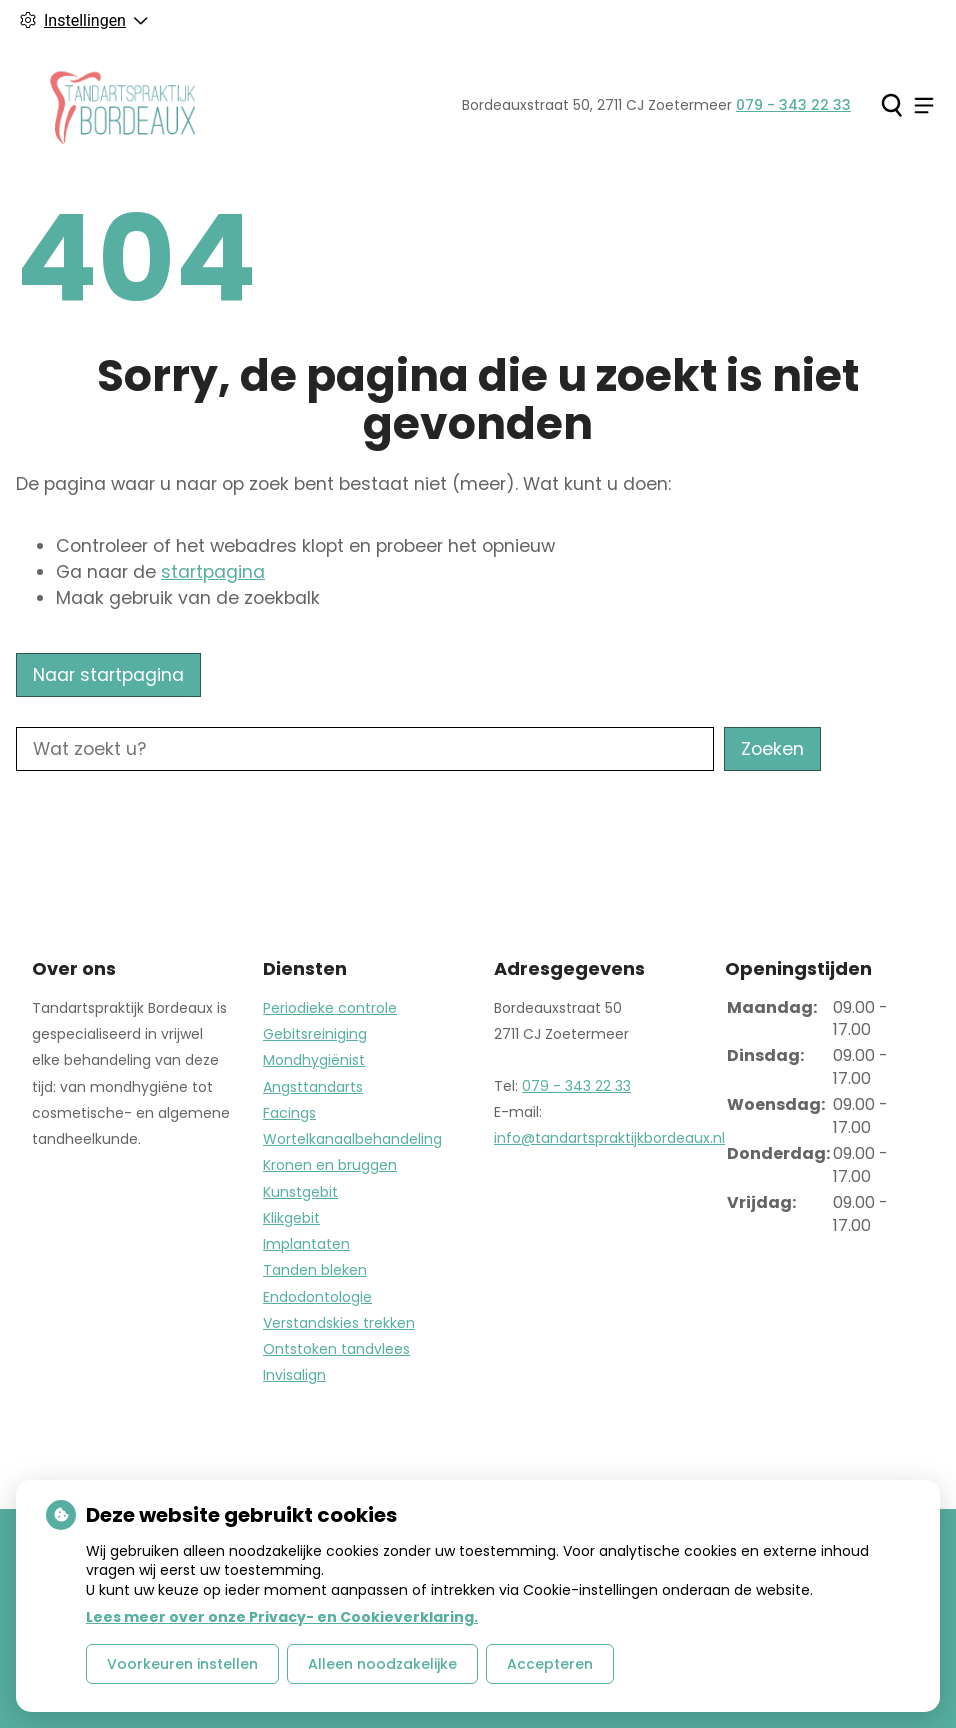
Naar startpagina (108, 675)
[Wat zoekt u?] (365, 749)
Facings (289, 1113)
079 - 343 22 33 (576, 1086)
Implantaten (306, 1244)
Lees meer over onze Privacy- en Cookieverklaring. (282, 1617)
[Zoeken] (891, 105)
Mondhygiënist (314, 1060)
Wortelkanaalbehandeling (352, 1139)
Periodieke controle (330, 1008)
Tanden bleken (315, 1270)
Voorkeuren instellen (182, 1664)
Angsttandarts (313, 1087)
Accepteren (550, 1664)
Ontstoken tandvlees (336, 1349)
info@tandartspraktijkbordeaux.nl (609, 1138)
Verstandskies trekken (339, 1323)
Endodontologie (317, 1297)
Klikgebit (291, 1218)
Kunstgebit (300, 1192)
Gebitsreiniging (315, 1034)
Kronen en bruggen (330, 1165)
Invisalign (294, 1375)
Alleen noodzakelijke (382, 1664)
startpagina (213, 572)
